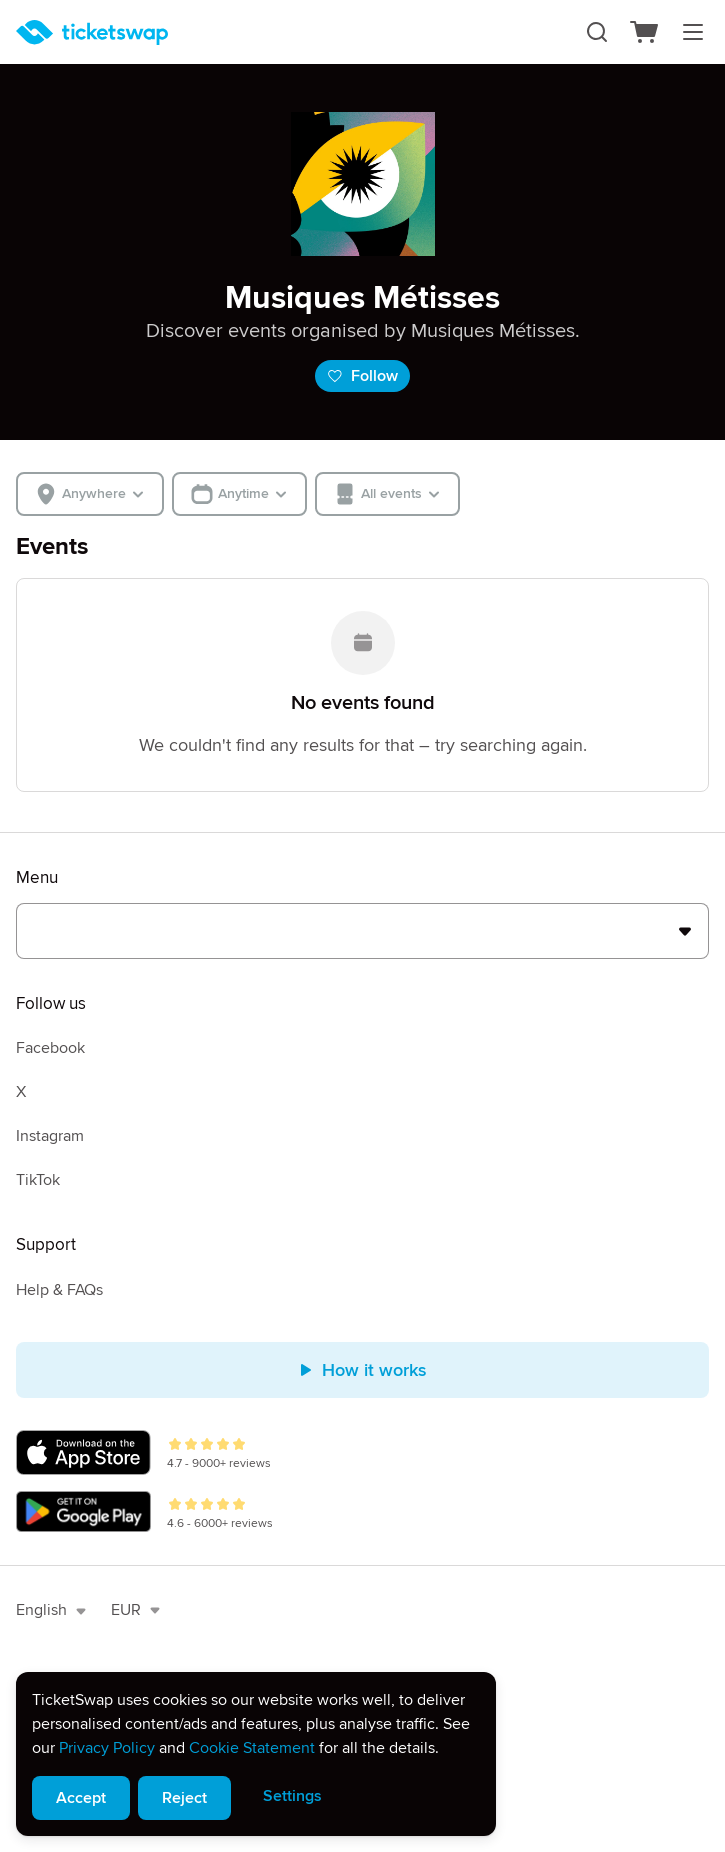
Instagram (50, 1136)
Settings (292, 1796)
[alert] (256, 1754)
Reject (184, 1798)
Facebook (50, 1048)
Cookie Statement (252, 1748)
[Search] (597, 32)
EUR (136, 1610)
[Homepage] (92, 32)
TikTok (38, 1180)
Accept (81, 1798)
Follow (362, 376)
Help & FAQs (59, 1290)
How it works (362, 1370)
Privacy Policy (107, 1748)
